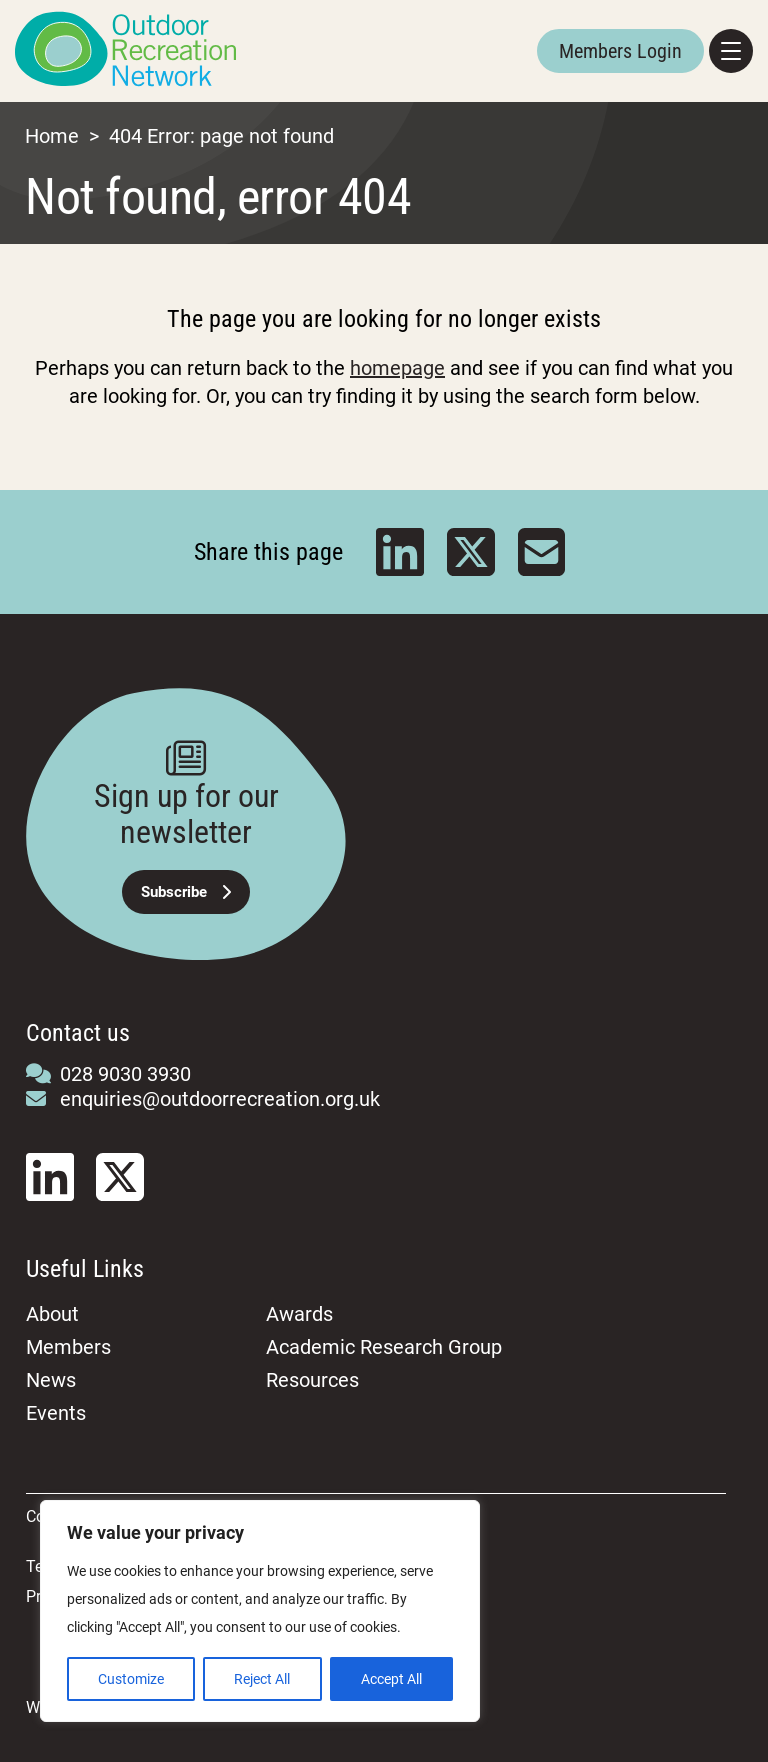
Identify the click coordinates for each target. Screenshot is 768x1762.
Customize (131, 1679)
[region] (260, 1611)
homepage (397, 368)
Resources (312, 1380)
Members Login (620, 51)
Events (56, 1413)
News (51, 1380)
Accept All (391, 1679)
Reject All (262, 1679)
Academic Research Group (384, 1347)
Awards (299, 1314)
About (52, 1314)
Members (68, 1347)
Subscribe (186, 892)
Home (52, 136)
